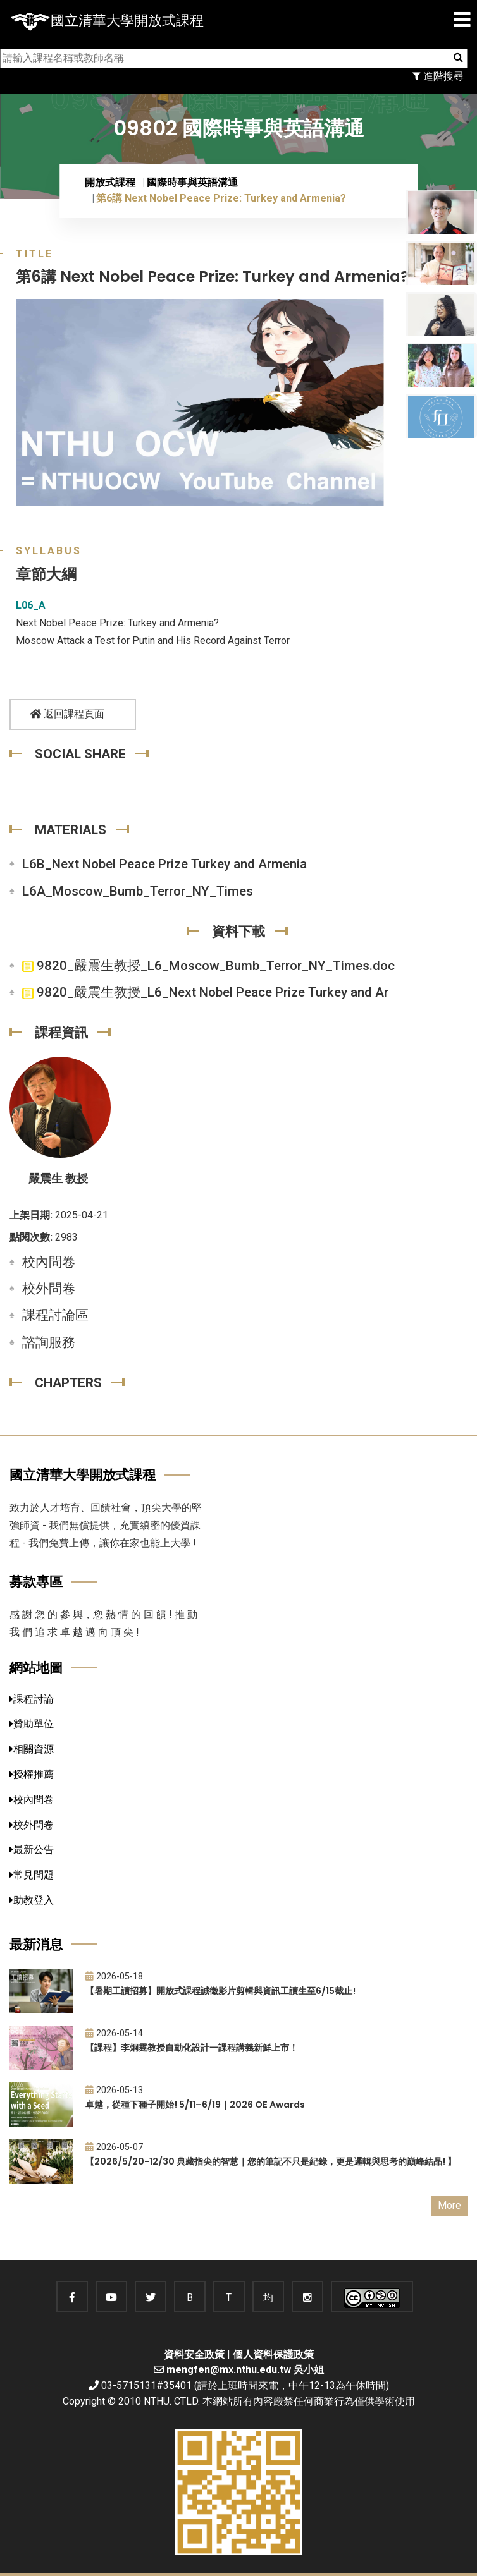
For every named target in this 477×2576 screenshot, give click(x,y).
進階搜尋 (438, 76)
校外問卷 (48, 1288)
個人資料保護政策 (273, 2354)
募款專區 (36, 1581)
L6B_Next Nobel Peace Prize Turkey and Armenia (164, 864)
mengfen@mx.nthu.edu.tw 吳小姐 (245, 2370)
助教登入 (31, 1900)
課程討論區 (55, 1315)
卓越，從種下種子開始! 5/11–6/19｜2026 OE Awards (195, 2104)
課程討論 (31, 1699)
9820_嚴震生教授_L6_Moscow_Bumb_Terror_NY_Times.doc (208, 965)
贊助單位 (31, 1724)
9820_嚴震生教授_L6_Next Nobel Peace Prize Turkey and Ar (205, 992)
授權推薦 (31, 1774)
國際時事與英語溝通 (192, 182)
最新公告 (31, 1850)
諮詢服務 (48, 1342)
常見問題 (31, 1875)
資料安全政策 (194, 2354)
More (449, 2205)
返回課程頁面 (67, 714)
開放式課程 (110, 182)
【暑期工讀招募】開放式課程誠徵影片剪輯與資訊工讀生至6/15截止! (220, 1990)
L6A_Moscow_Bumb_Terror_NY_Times (137, 891)
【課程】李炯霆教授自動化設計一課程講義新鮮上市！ (191, 2047)
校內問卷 (48, 1262)
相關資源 (31, 1749)
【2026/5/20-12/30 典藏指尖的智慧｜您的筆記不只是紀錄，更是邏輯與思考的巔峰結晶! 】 (270, 2161)
